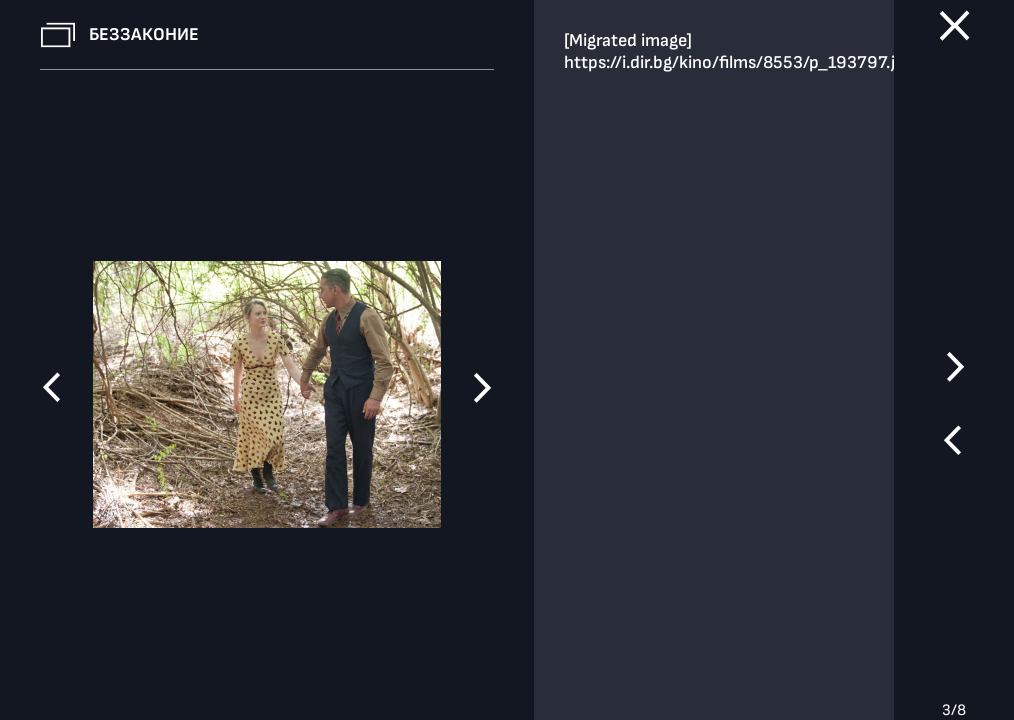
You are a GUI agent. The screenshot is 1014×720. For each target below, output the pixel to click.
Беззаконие (144, 34)
